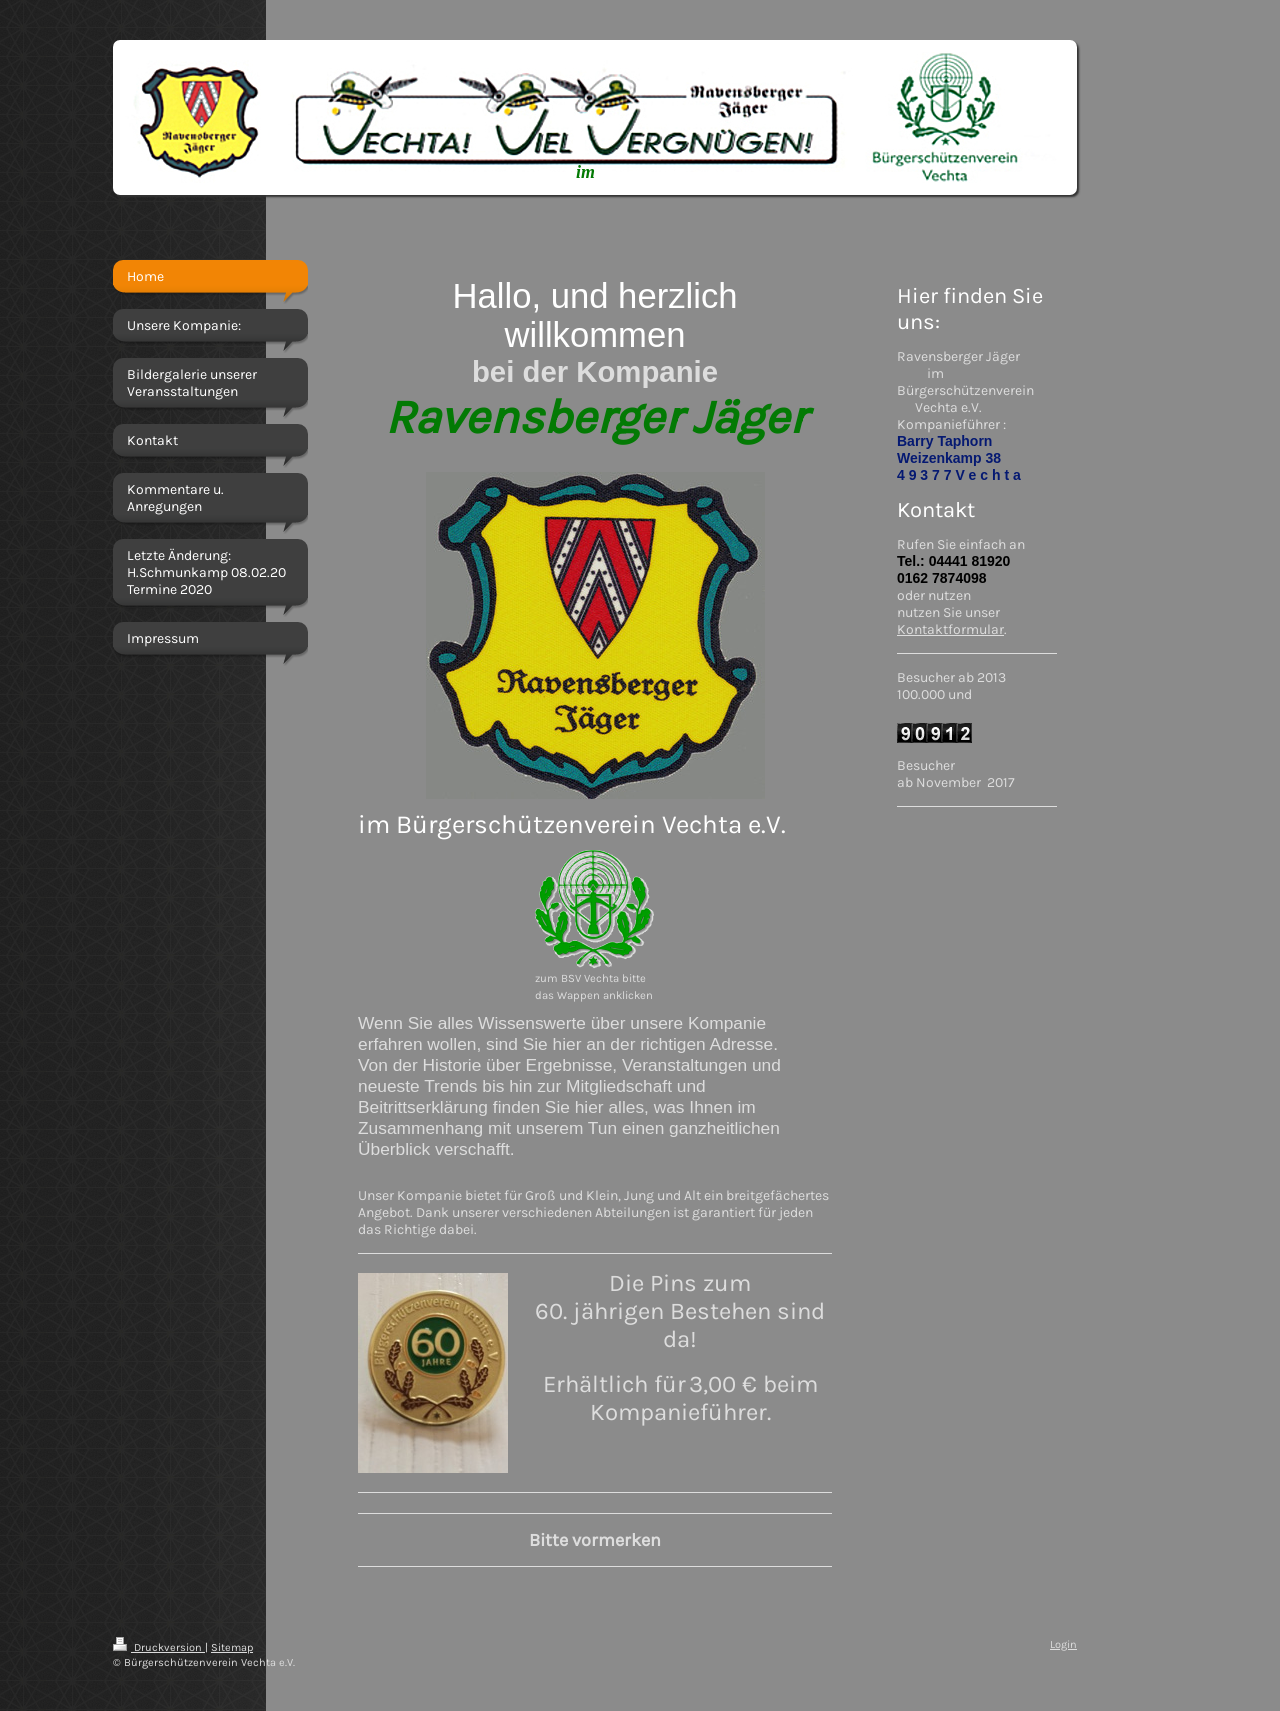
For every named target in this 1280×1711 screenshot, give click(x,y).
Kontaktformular (950, 629)
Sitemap (232, 1647)
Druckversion (159, 1647)
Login (1063, 1644)
